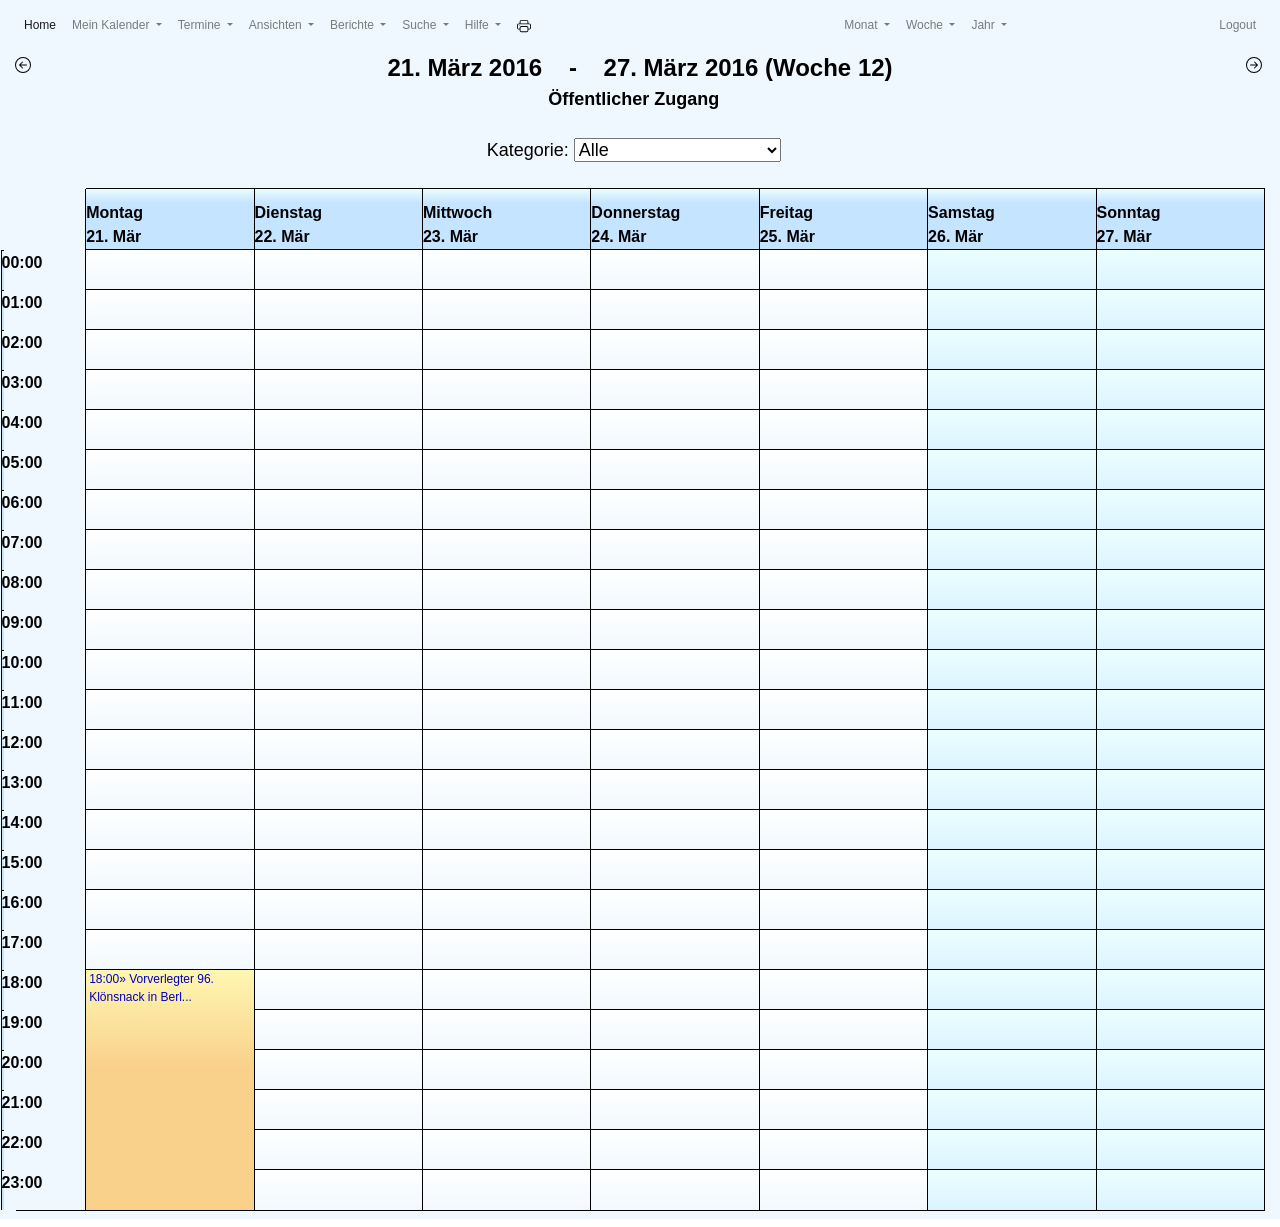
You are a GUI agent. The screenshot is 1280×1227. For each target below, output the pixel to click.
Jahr (984, 25)
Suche (420, 25)
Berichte (353, 25)
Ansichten (277, 25)
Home (44, 23)
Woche (926, 25)
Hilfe (478, 25)
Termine (201, 25)
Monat (862, 25)
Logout (1237, 25)
